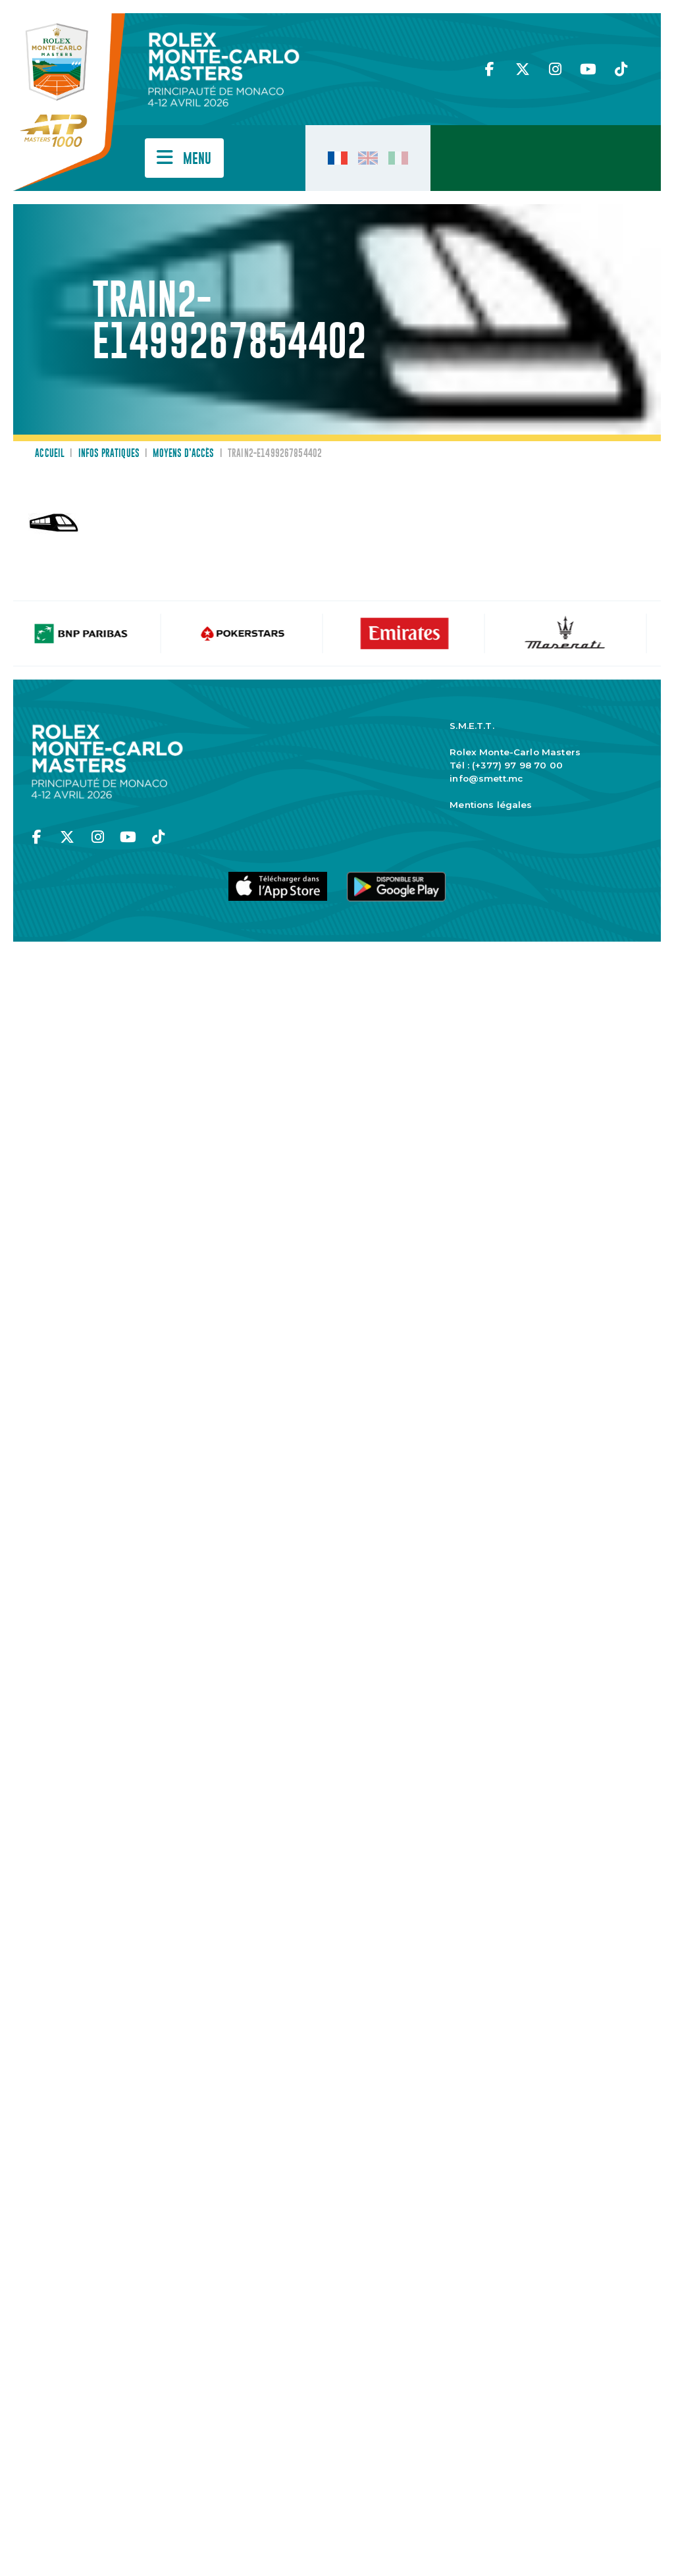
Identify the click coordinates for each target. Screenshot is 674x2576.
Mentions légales (491, 804)
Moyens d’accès (183, 454)
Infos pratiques (109, 454)
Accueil (50, 454)
